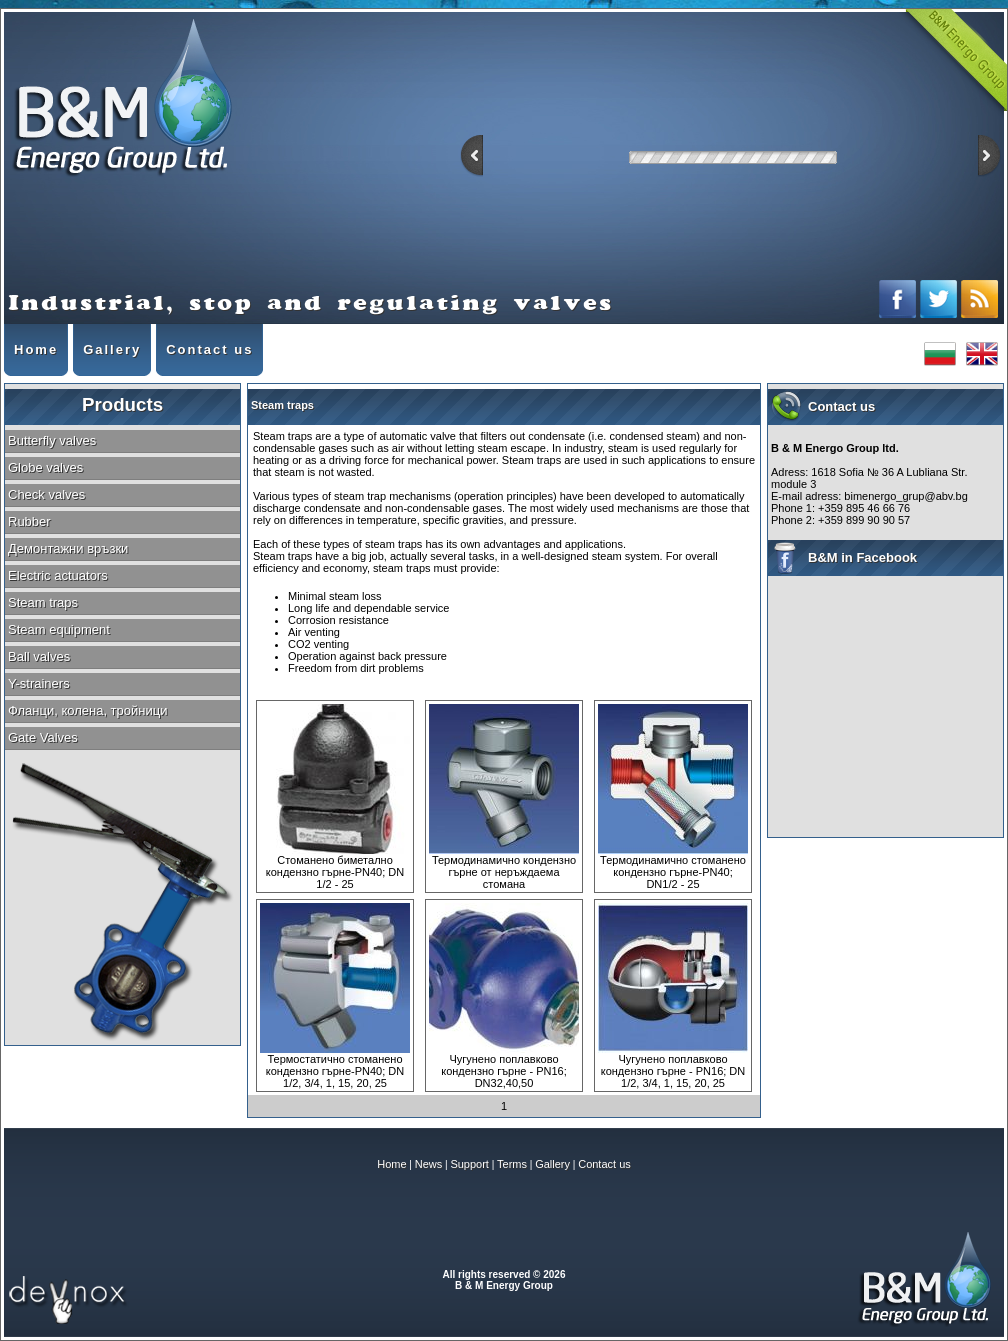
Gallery (552, 1164)
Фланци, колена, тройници (87, 710)
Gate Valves (43, 737)
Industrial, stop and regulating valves (122, 98)
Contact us (604, 1164)
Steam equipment (59, 629)
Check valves (46, 494)
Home (391, 1164)
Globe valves (45, 467)
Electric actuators (58, 575)
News (429, 1164)
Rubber (29, 521)
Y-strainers (39, 683)
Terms (512, 1164)
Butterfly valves (52, 440)
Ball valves (39, 656)
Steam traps (43, 602)
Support (469, 1164)
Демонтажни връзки (68, 548)
